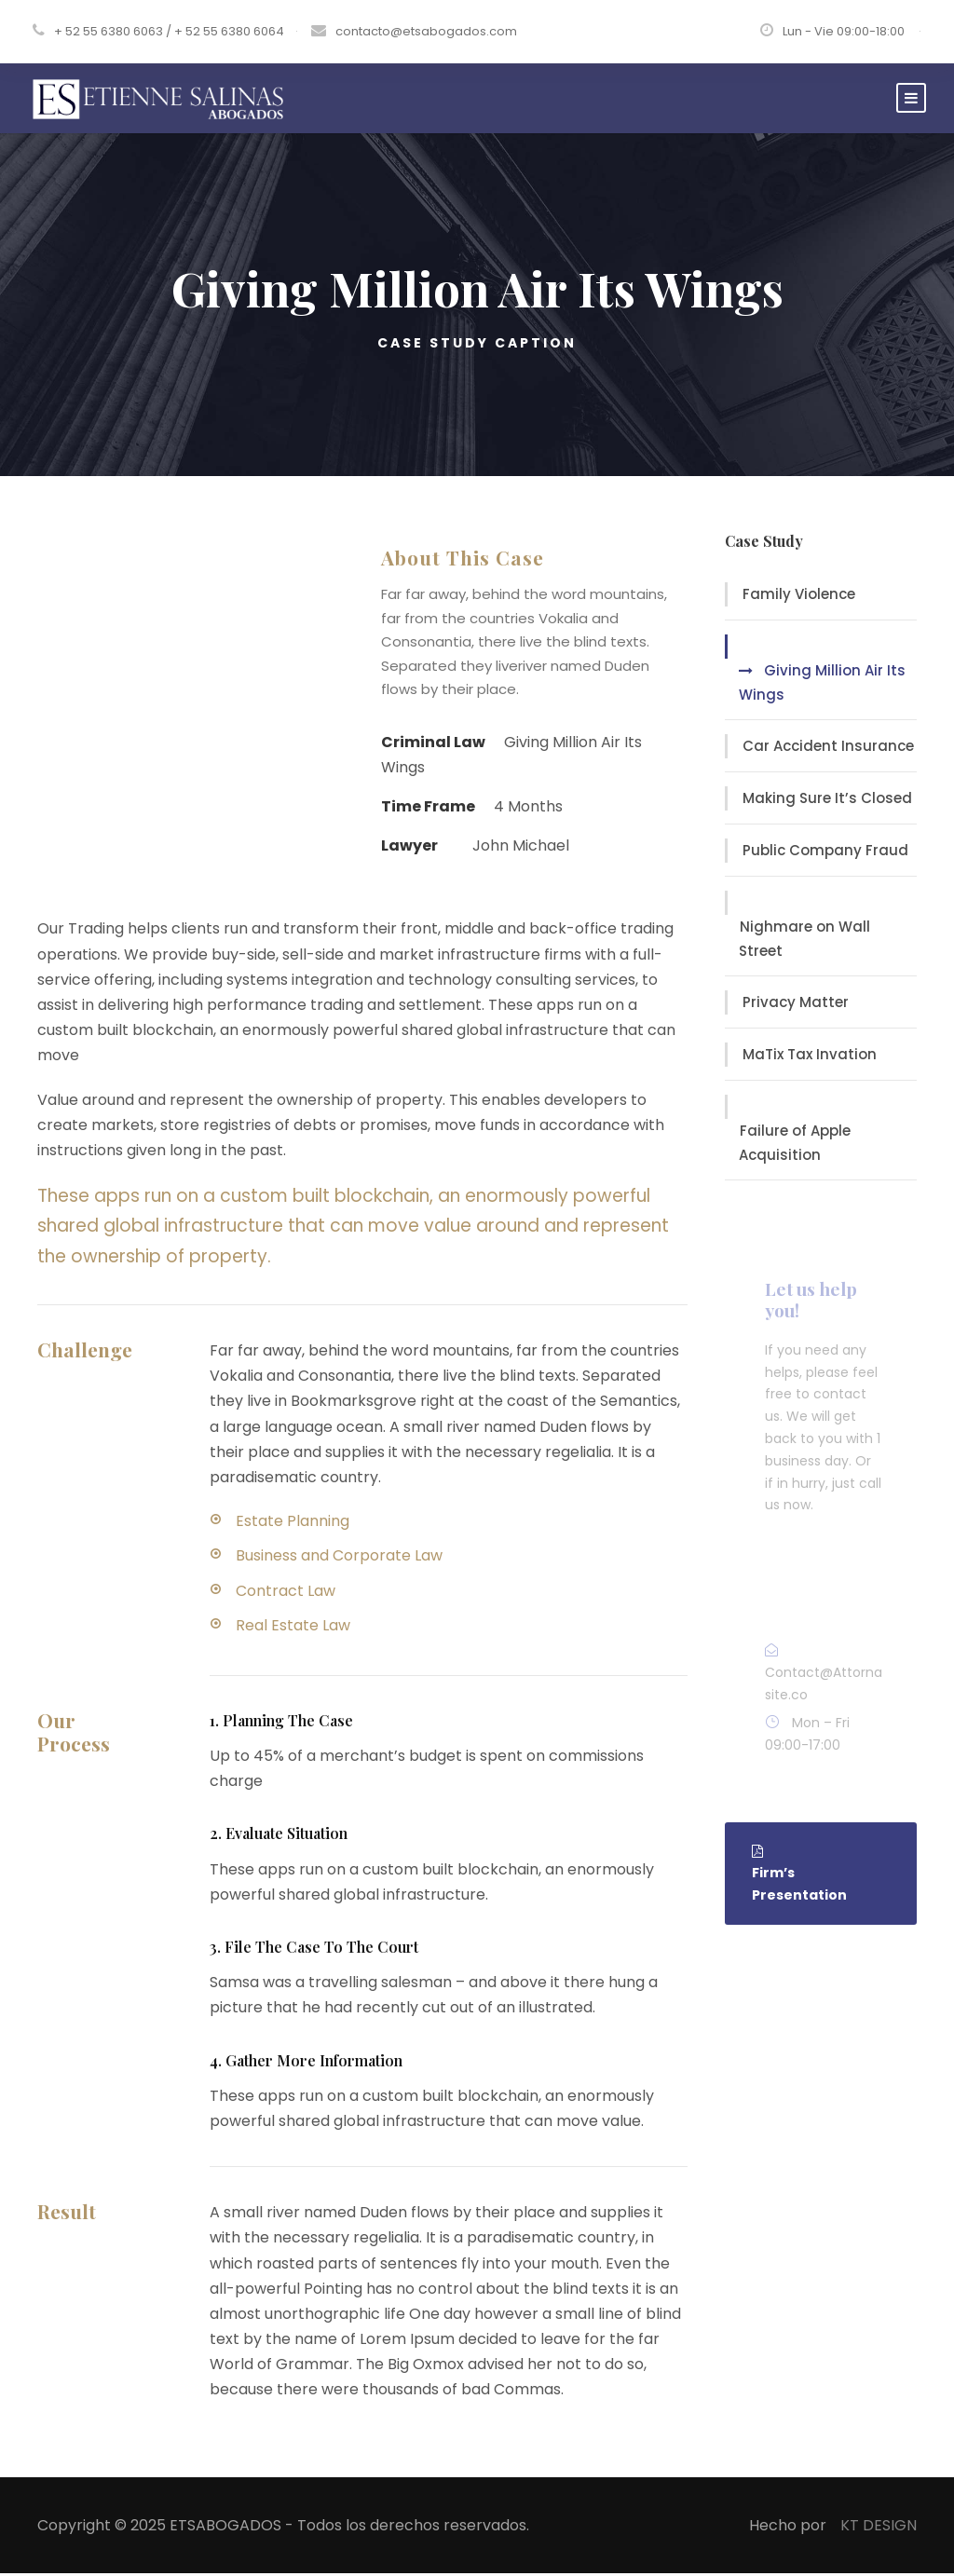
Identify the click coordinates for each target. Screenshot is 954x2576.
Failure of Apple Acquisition (795, 1145)
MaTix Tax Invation (810, 1057)
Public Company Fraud (825, 853)
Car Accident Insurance (828, 748)
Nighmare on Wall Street (804, 941)
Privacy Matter (796, 1005)
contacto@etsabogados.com (426, 31)
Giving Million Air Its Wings (822, 685)
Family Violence (799, 597)
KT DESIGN (878, 2527)
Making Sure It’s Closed (827, 801)
